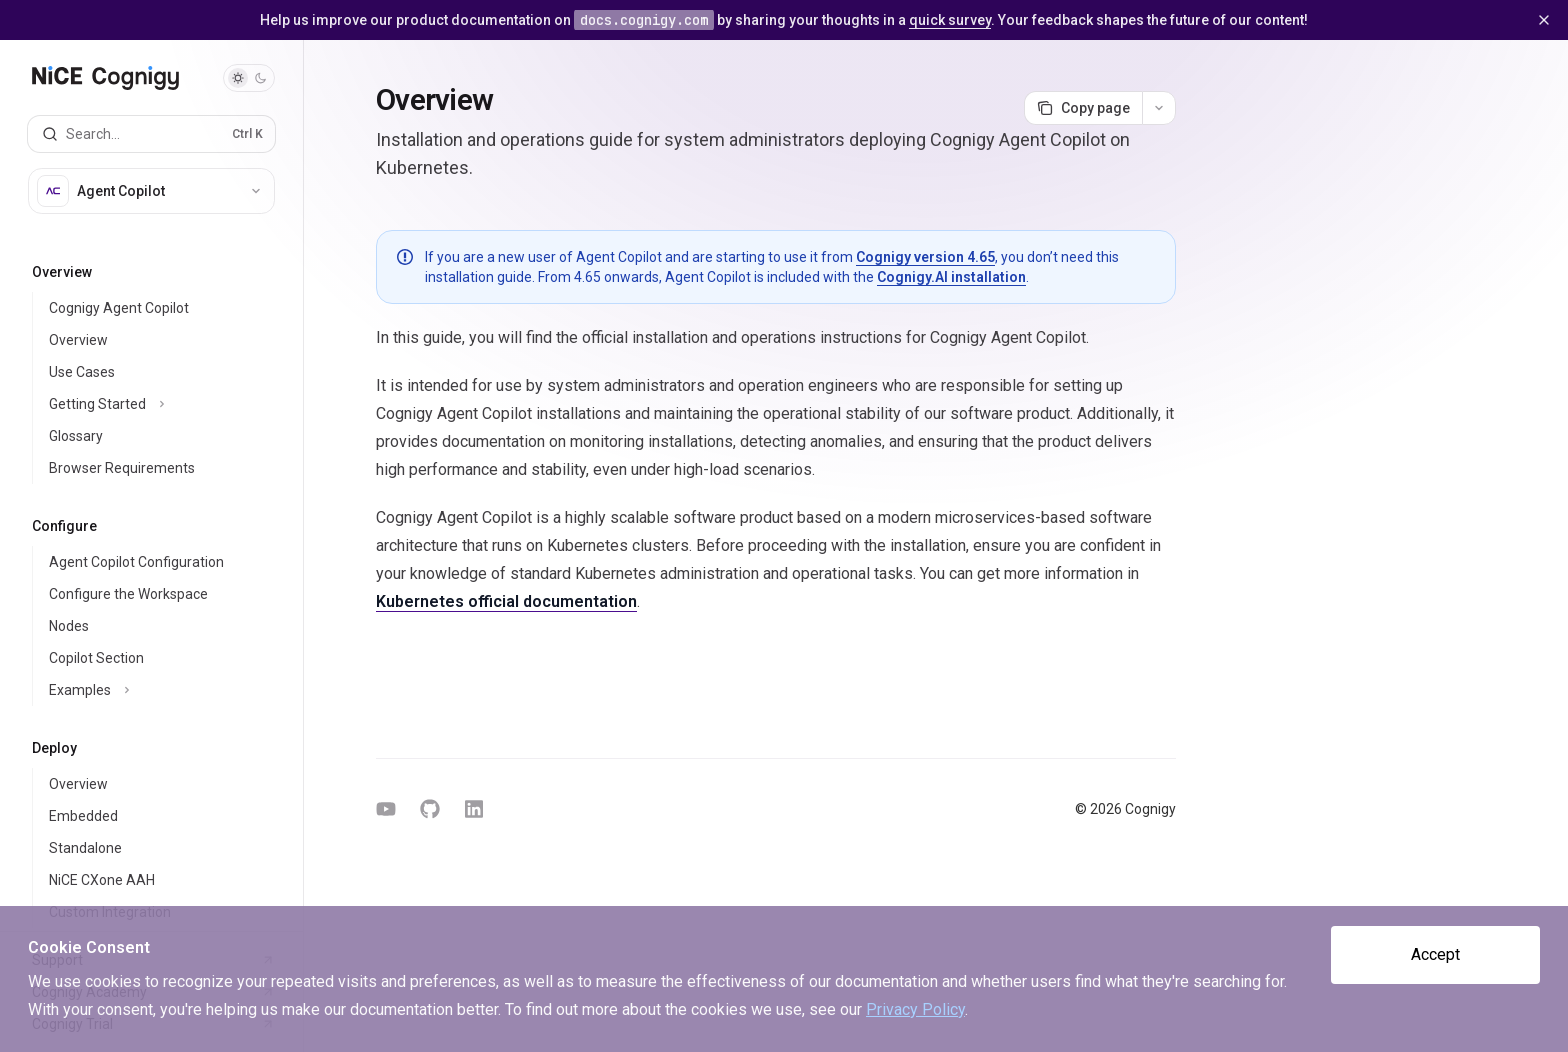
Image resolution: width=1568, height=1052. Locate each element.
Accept (1435, 954)
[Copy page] (1083, 108)
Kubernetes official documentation (506, 601)
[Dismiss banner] (1544, 20)
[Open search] (151, 134)
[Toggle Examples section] (159, 690)
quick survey (950, 20)
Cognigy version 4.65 (925, 257)
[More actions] (1159, 108)
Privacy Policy (915, 1009)
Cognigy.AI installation (951, 277)
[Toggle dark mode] (249, 78)
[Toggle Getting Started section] (159, 404)
